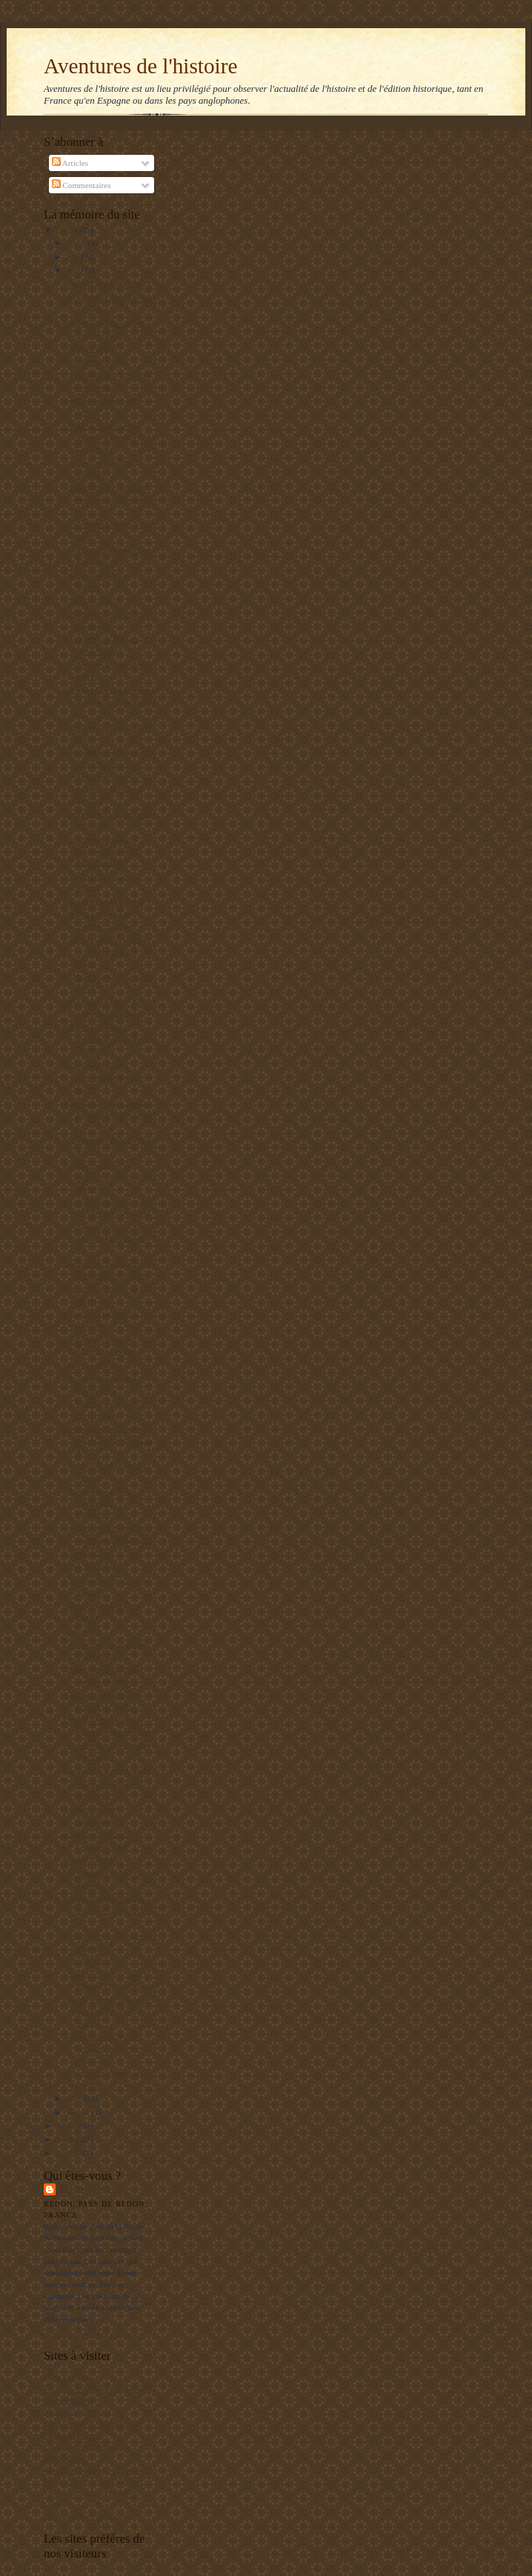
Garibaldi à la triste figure (107, 1770)
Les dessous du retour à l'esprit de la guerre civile (103, 2047)
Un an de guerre (91, 348)
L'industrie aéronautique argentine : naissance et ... (108, 1910)
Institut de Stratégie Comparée (94, 2470)
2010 (65, 229)
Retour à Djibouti (93, 1859)
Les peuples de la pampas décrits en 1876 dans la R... (107, 1440)
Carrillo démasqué (94, 1960)
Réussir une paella (94, 361)
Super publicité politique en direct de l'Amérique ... (108, 499)
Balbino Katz (90, 2189)
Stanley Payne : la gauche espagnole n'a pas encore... (107, 2011)
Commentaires (81, 185)
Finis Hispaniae (90, 1566)
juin (74, 257)
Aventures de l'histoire (140, 66)
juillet (77, 242)
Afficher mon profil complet (91, 2333)
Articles (70, 163)
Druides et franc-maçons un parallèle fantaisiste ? (107, 1239)
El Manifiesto (66, 2458)
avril (75, 2098)
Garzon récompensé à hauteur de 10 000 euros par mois (100, 851)
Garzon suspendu (93, 1365)
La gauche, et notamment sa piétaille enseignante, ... (109, 701)
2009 (65, 2125)
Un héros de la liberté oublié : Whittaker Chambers (100, 437)
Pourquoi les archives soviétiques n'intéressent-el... (100, 1502)
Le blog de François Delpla (89, 2481)
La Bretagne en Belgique (85, 2516)
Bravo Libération (93, 1064)
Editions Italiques (73, 2435)
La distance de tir (93, 600)
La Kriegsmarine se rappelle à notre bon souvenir (103, 1176)
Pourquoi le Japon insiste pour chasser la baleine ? (107, 1114)
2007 (65, 2153)
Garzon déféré (88, 1553)
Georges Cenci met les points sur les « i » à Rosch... (103, 788)
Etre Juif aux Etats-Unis (104, 283)
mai (74, 270)
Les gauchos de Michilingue (90, 2423)
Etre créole (82, 1630)
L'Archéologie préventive (86, 2446)
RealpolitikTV (68, 2400)
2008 (65, 2139)
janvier (79, 2112)
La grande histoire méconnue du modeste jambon (107, 1039)
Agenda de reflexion (77, 2411)
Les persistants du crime (104, 901)
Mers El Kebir (67, 2376)
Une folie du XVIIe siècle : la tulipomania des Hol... (109, 951)
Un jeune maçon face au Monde (96, 2388)
